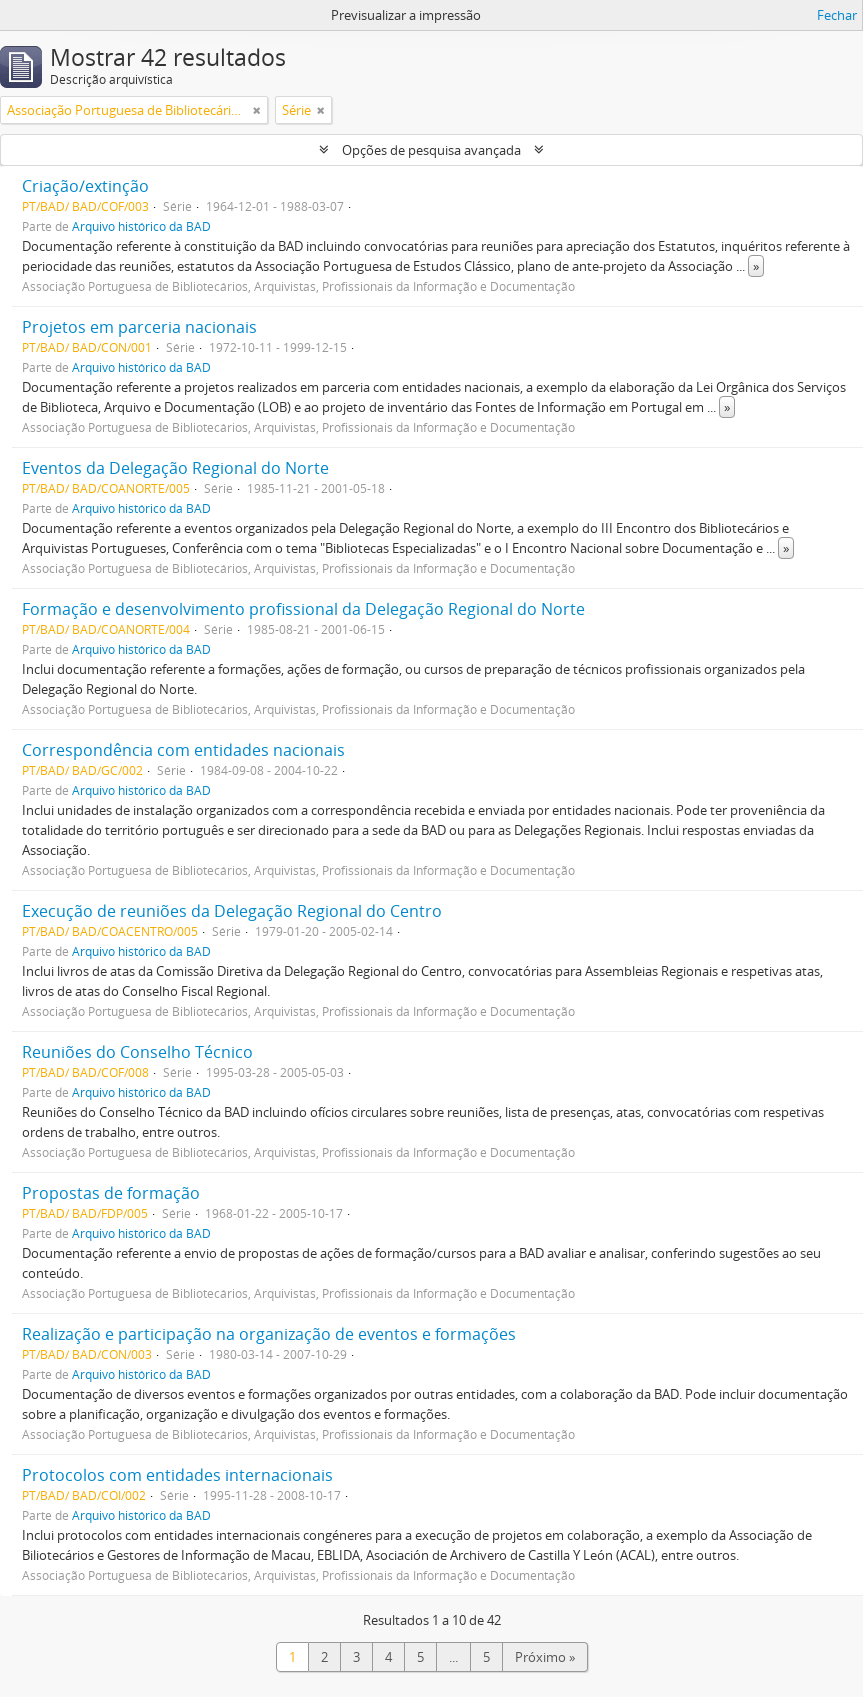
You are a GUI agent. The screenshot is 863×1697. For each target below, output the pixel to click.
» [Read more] (756, 266)
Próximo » (545, 1657)
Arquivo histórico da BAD (141, 226)
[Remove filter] (257, 110)
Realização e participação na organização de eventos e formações (269, 1334)
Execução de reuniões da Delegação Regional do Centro (232, 911)
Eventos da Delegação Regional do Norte (175, 468)
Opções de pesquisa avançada (431, 150)
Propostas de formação (111, 1193)
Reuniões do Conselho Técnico (137, 1052)
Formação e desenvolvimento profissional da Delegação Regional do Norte (303, 609)
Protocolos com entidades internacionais (177, 1475)
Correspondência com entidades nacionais (183, 750)
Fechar (837, 15)
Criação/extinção (85, 186)
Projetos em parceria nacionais (139, 327)
